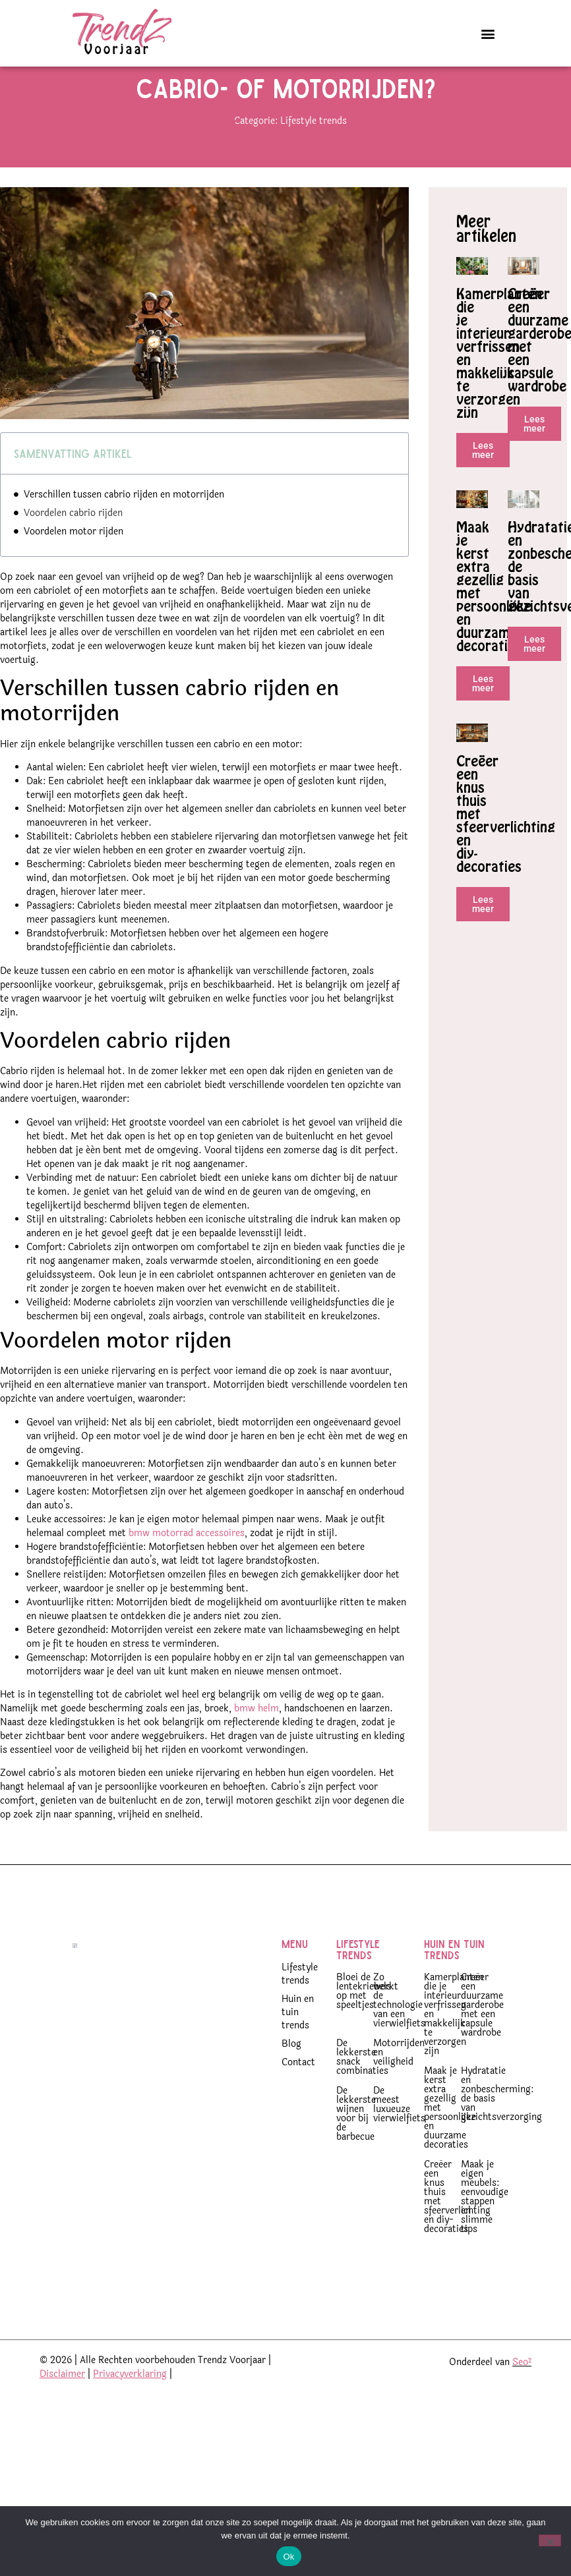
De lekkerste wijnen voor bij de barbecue (356, 2145)
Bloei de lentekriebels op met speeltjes (363, 2023)
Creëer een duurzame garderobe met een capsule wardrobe (482, 2036)
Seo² (521, 2394)
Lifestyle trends (313, 152)
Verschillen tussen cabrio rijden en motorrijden (124, 526)
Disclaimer (62, 2406)
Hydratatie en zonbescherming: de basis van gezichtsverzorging (501, 2126)
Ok (288, 2557)
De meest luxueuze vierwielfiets (399, 2136)
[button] (487, 33)
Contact (298, 2094)
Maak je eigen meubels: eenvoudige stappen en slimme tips (484, 2228)
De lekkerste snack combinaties (362, 2088)
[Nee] (550, 2540)
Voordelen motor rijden (73, 563)
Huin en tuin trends (298, 2044)
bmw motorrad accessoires (187, 1565)
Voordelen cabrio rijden (73, 545)
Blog (291, 2075)
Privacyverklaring (130, 2406)
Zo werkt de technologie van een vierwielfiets (399, 2032)
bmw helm (256, 1740)
